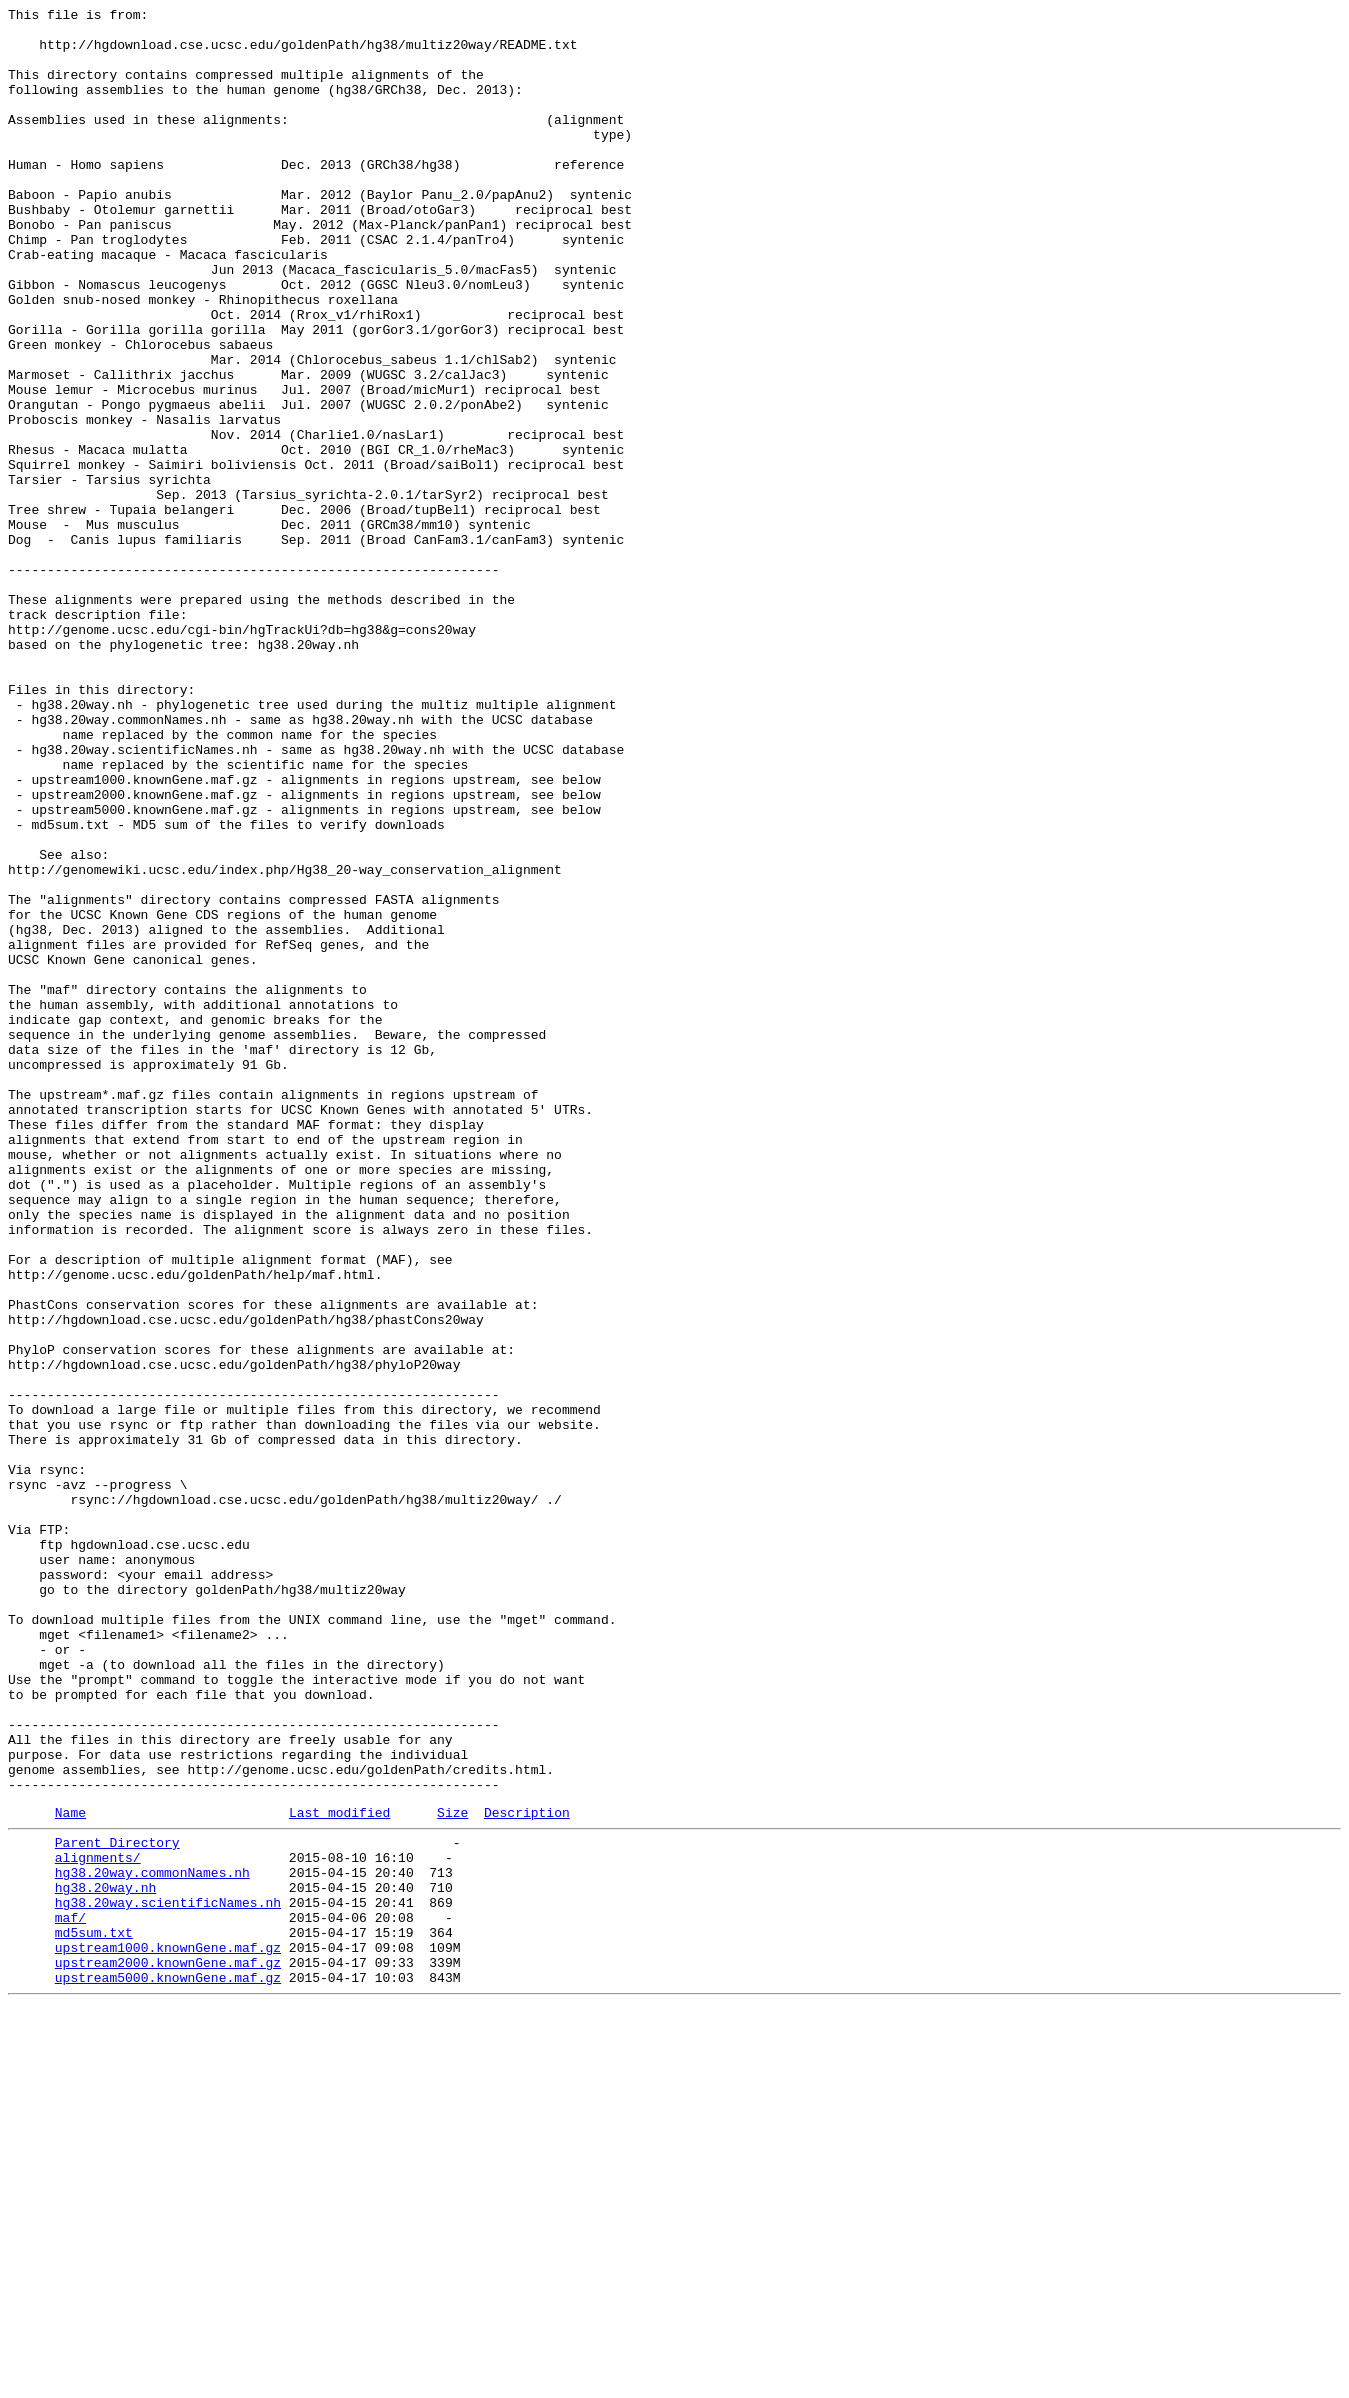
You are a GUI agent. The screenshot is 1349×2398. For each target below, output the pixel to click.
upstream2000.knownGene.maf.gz (168, 2349)
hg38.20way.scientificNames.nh (168, 2277)
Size (452, 2172)
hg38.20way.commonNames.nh (152, 2241)
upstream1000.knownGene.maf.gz (168, 2331)
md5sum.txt (94, 2313)
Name (70, 2172)
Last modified (339, 2172)
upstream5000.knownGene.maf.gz (168, 2367)
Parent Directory (117, 2205)
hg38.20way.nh (105, 2259)
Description (527, 2172)
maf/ (70, 2295)
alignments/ (98, 2223)
